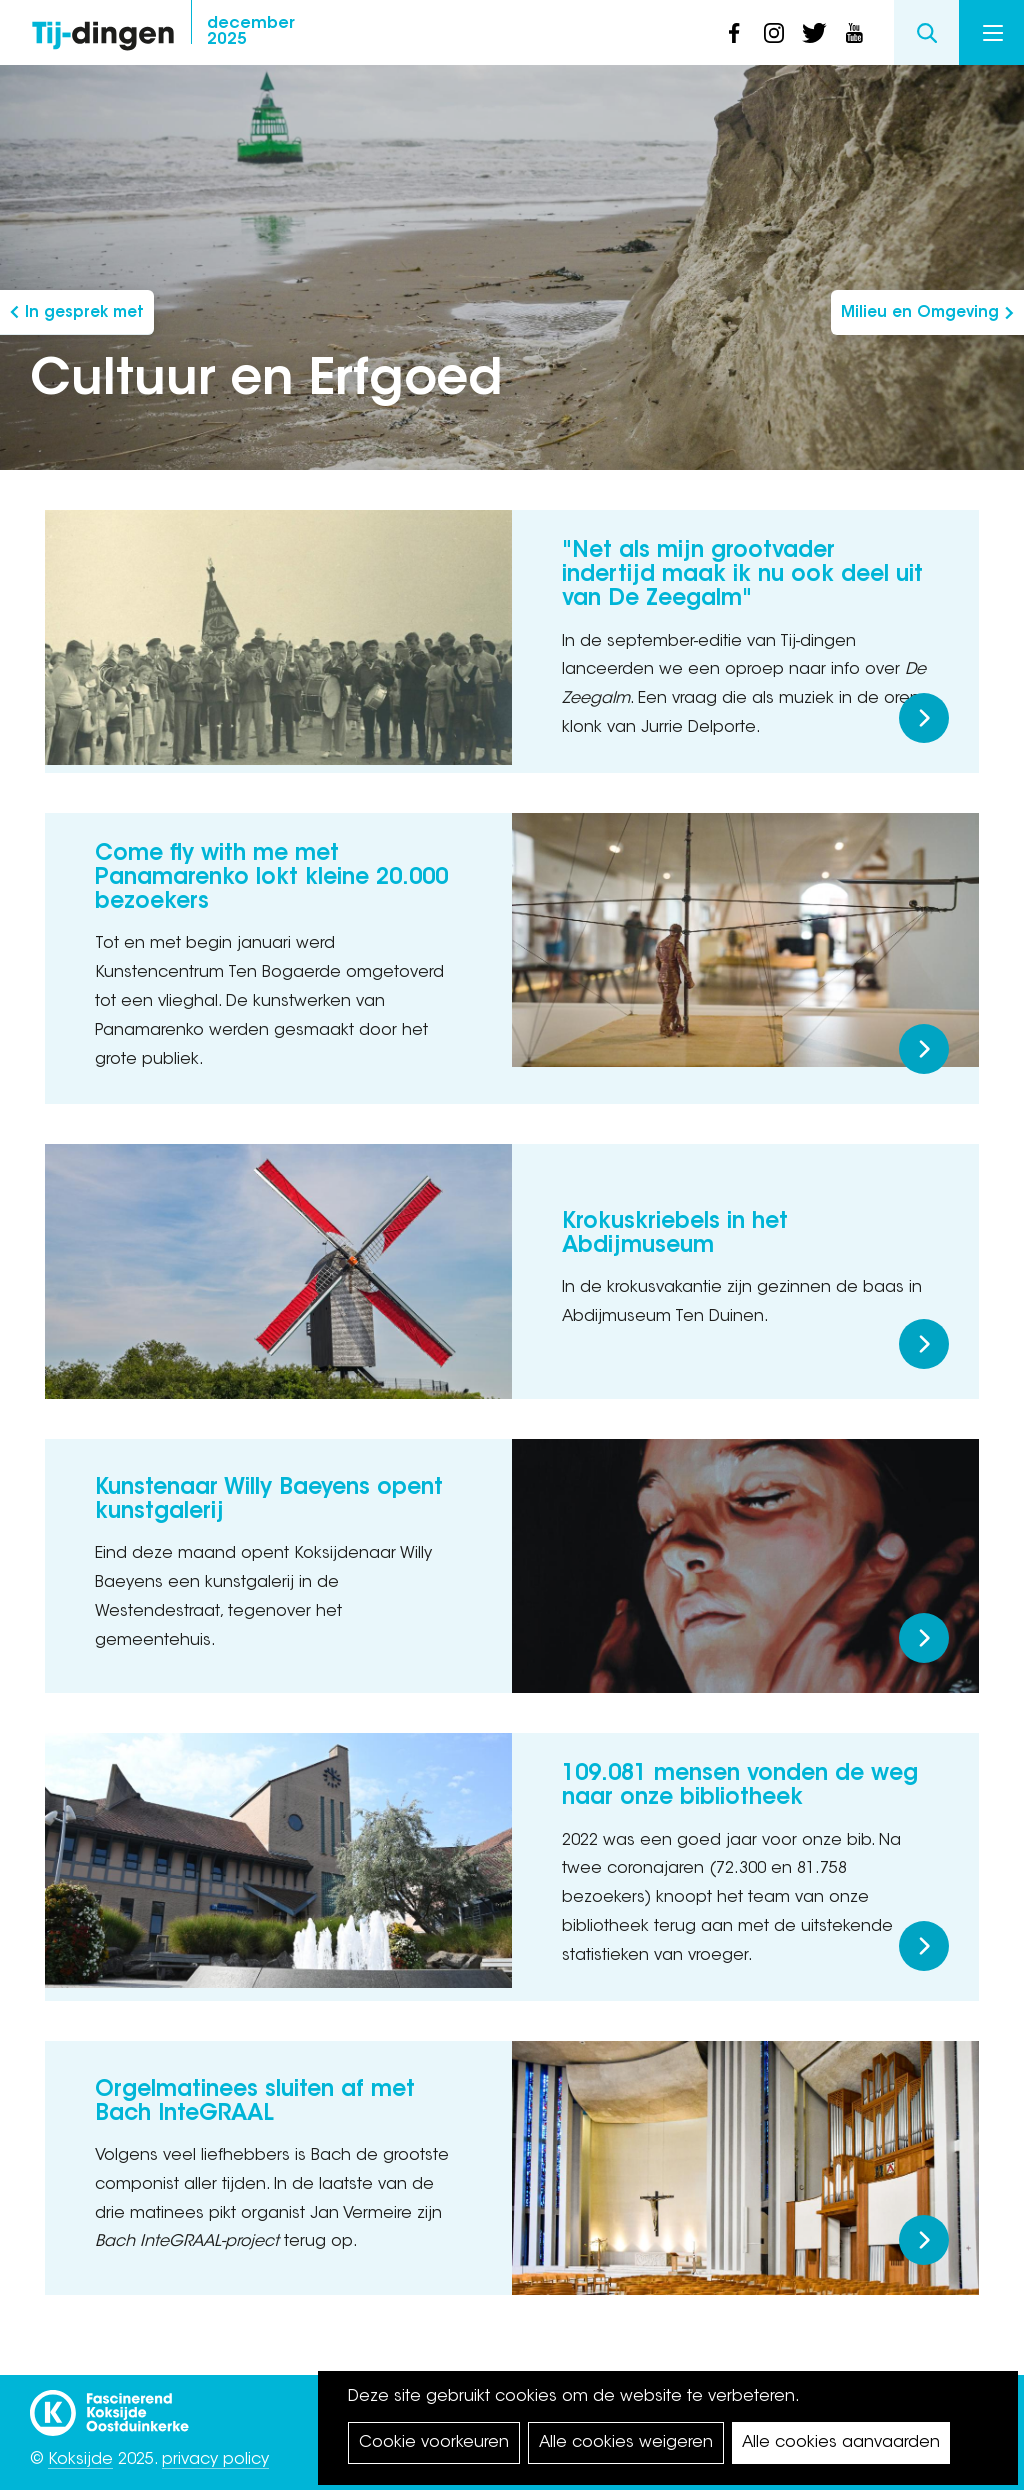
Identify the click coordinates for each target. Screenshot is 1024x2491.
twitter (814, 33)
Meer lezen (924, 718)
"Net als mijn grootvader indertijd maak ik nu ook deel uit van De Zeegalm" (742, 576)
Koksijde (80, 2460)
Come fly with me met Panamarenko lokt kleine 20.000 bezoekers (271, 879)
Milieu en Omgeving (920, 313)
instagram (774, 33)
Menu (993, 33)
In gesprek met (84, 313)
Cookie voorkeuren (434, 2443)
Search (926, 32)
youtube (854, 33)
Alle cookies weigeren (626, 2443)
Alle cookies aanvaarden (841, 2443)
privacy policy (215, 2460)
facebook (734, 33)
